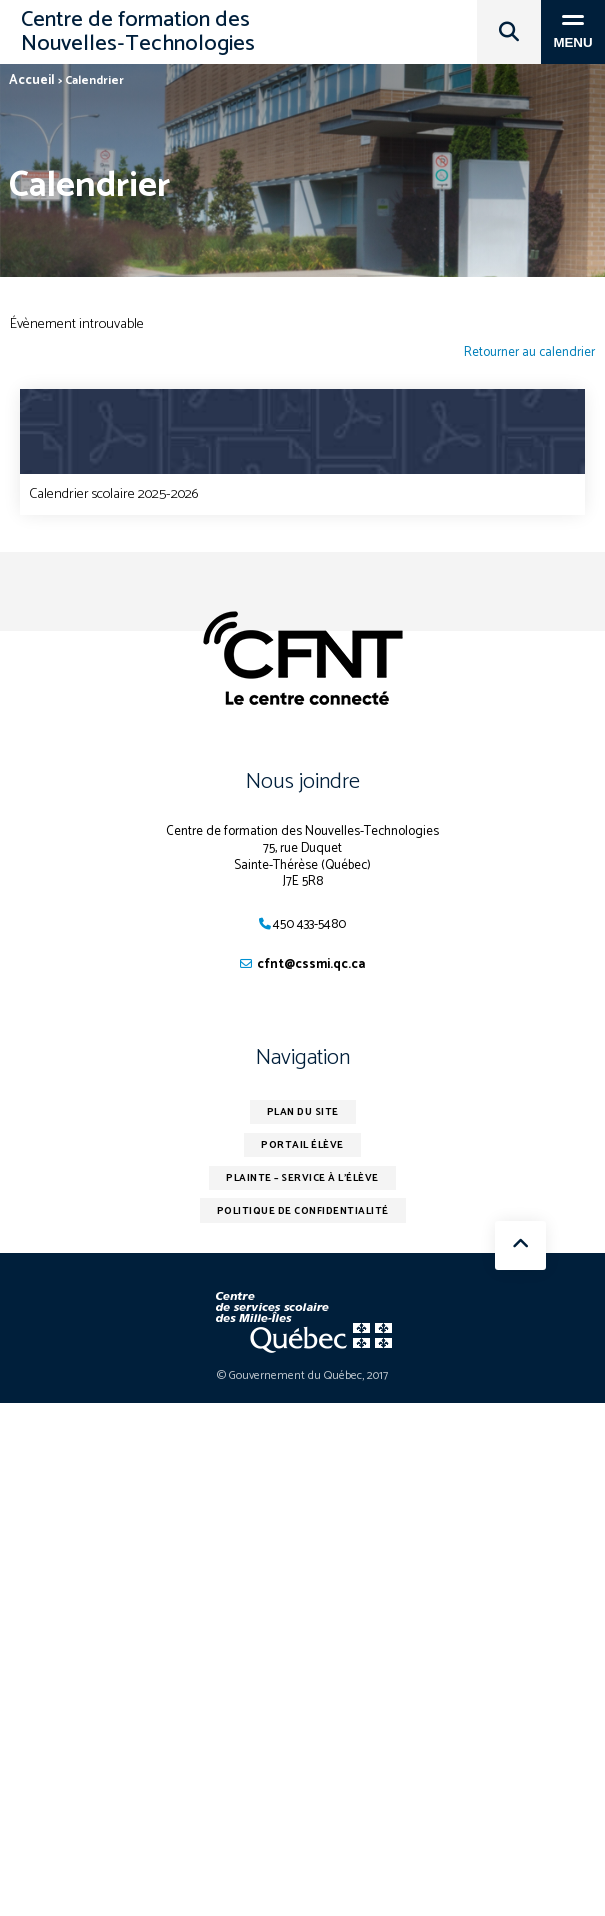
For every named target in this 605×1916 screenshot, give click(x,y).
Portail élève (302, 1145)
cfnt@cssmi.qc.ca (311, 964)
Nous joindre (303, 782)
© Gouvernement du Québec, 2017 (302, 1375)
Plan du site (303, 1112)
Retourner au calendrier (529, 353)
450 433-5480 (309, 924)
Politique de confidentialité (303, 1211)
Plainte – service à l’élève (302, 1178)
